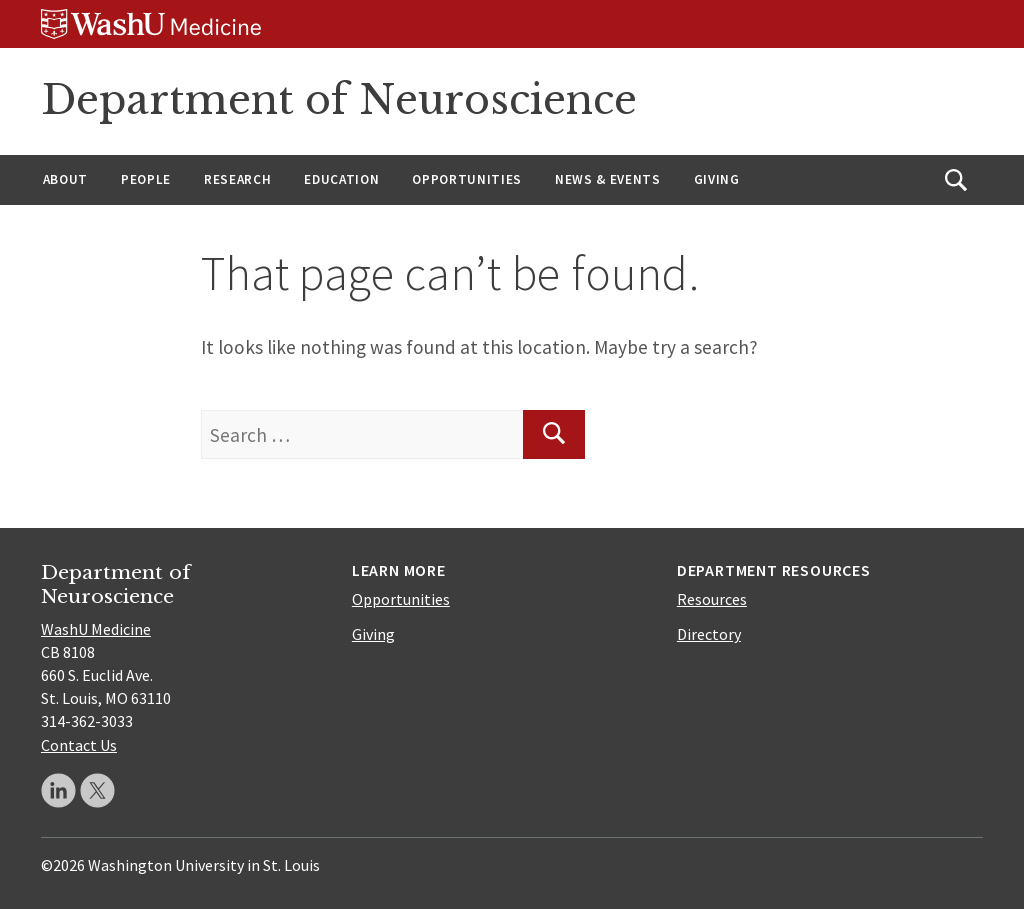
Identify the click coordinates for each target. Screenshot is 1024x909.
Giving (717, 179)
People (146, 179)
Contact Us (79, 745)
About (65, 179)
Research (237, 179)
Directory (709, 634)
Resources (712, 599)
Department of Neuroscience (339, 100)
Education (341, 179)
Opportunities (467, 179)
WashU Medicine (96, 629)
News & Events (608, 179)
